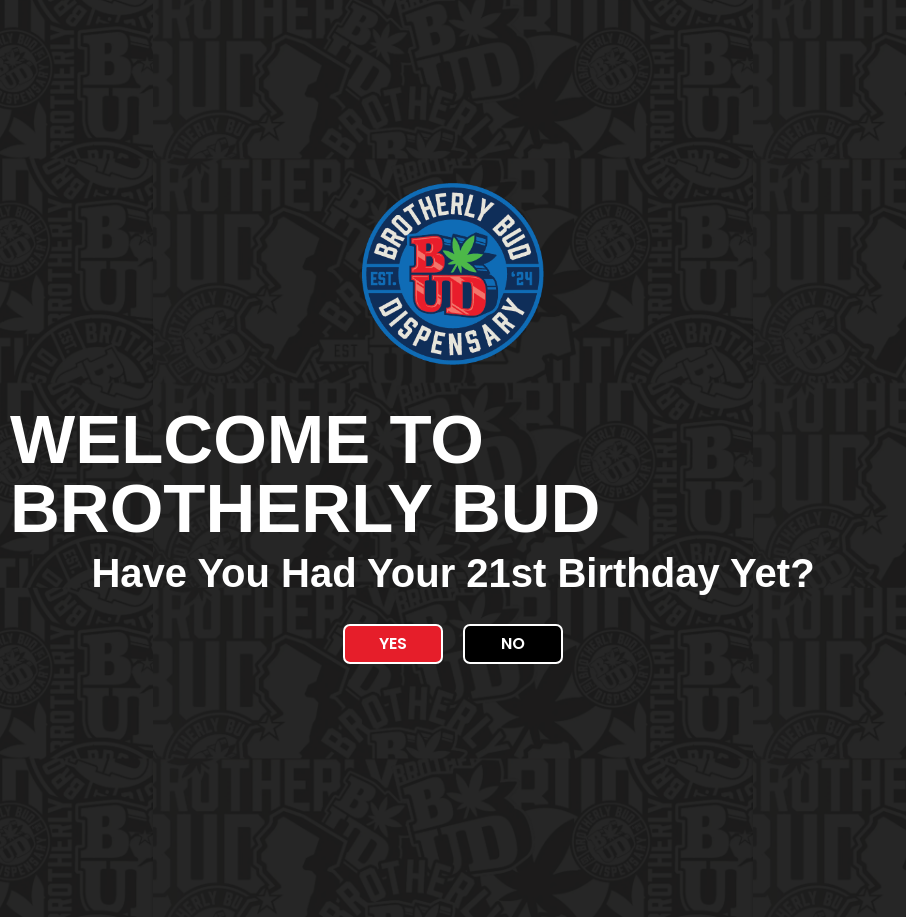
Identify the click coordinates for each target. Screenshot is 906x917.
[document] (453, 458)
